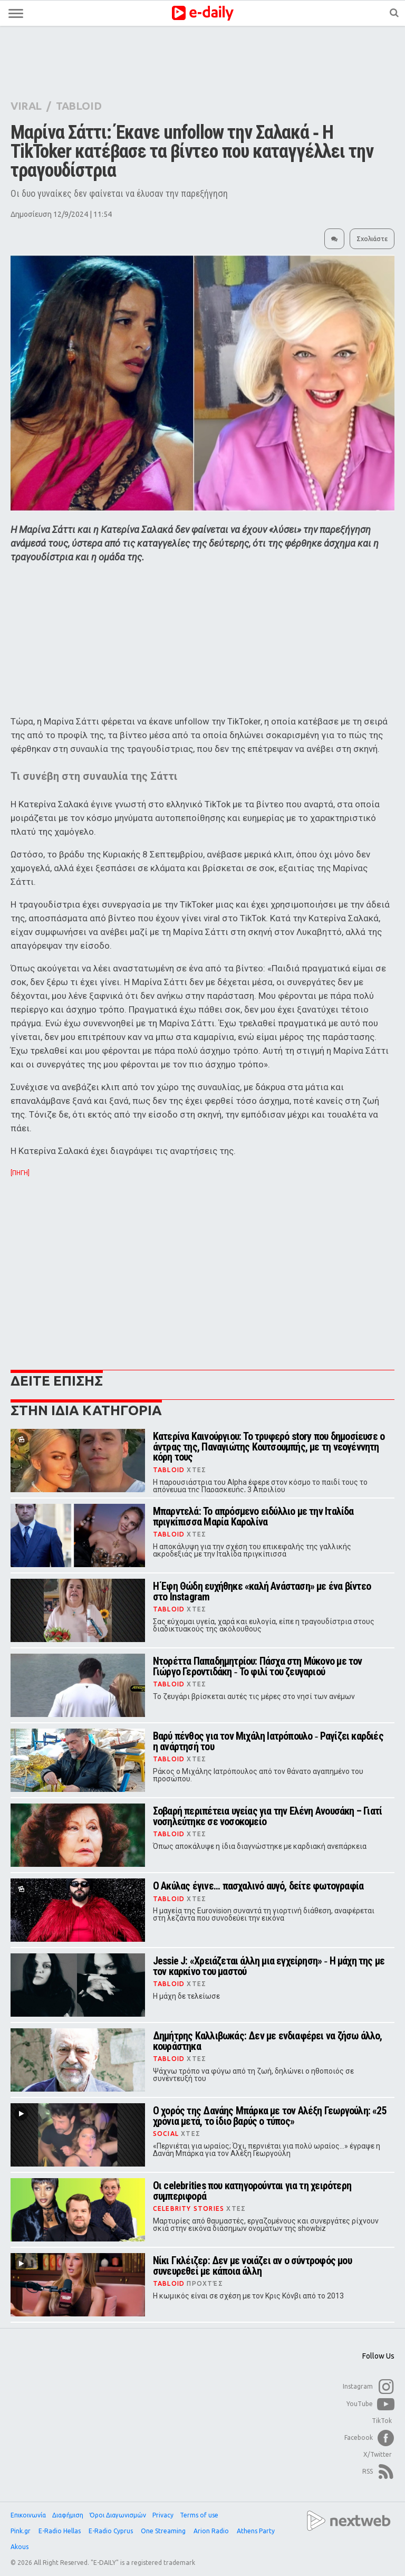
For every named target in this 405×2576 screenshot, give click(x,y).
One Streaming (164, 2530)
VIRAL (26, 106)
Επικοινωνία (28, 2515)
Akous (20, 2546)
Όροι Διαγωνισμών (118, 2515)
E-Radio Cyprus (111, 2530)
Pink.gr (21, 2530)
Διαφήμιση (67, 2515)
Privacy (162, 2515)
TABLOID (78, 106)
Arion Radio (212, 2530)
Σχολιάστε (372, 238)
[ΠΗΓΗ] (20, 1173)
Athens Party (256, 2530)
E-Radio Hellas (60, 2530)
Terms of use (199, 2515)
